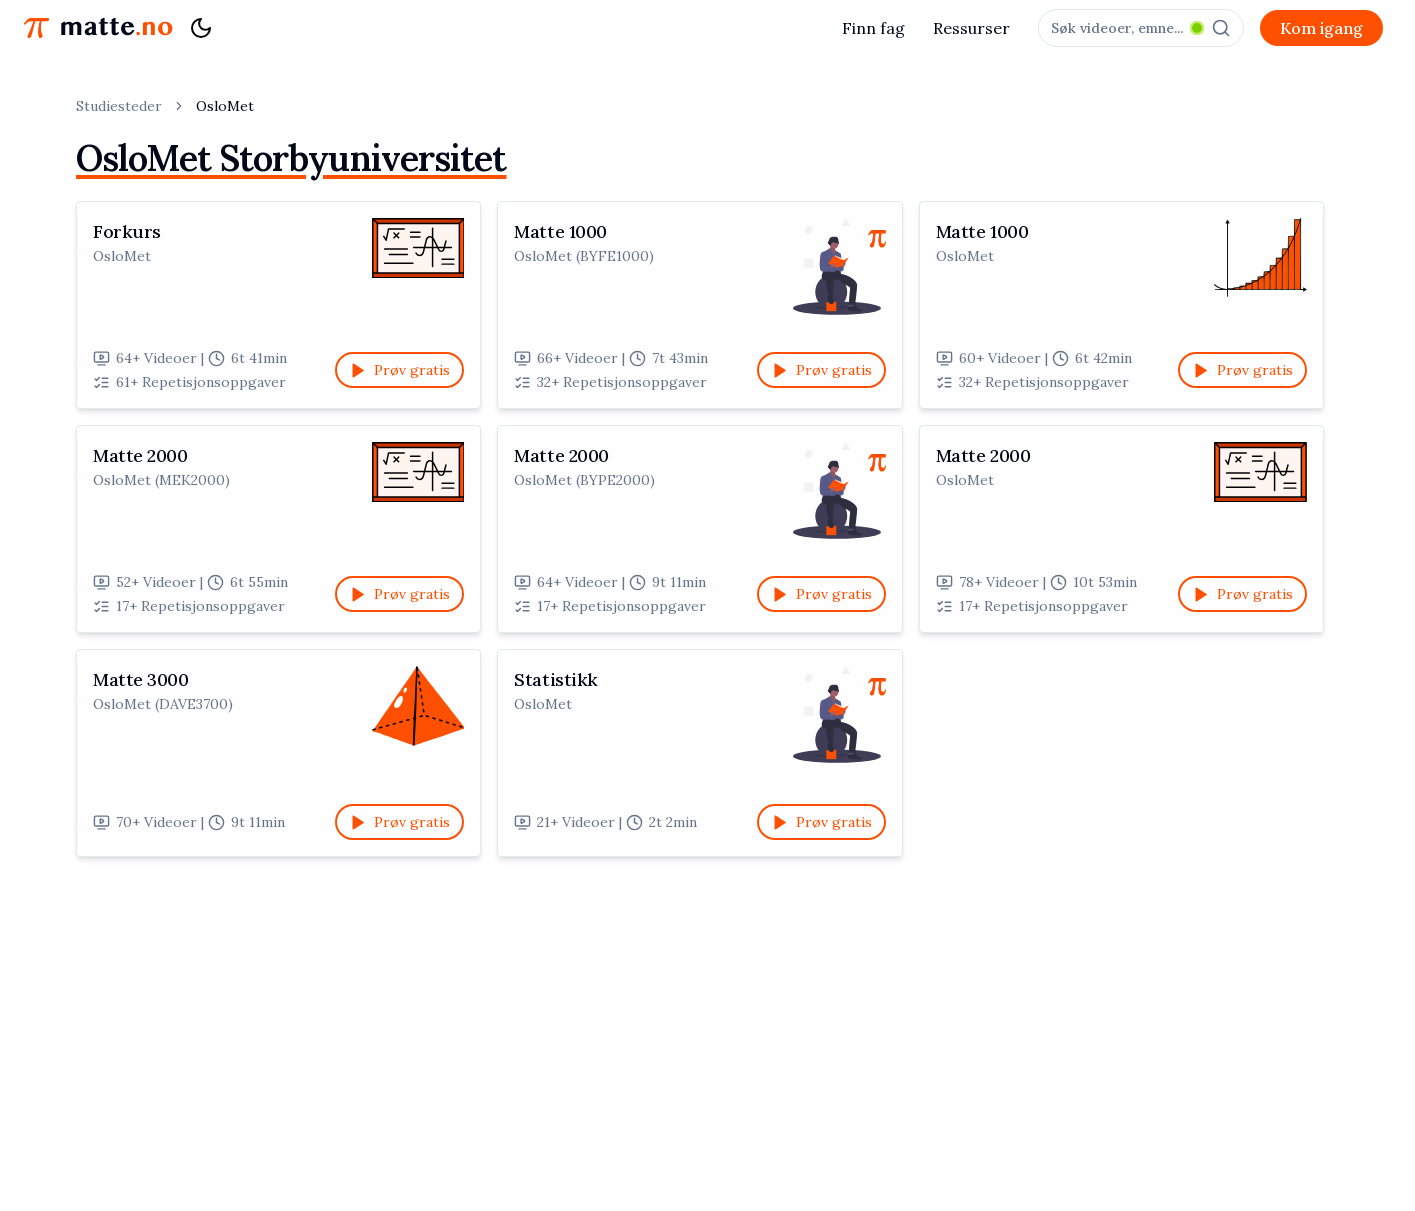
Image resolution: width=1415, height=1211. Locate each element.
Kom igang (1321, 28)
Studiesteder (119, 106)
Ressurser (971, 28)
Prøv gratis (399, 370)
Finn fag (873, 28)
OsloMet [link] (225, 106)
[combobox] (1141, 28)
